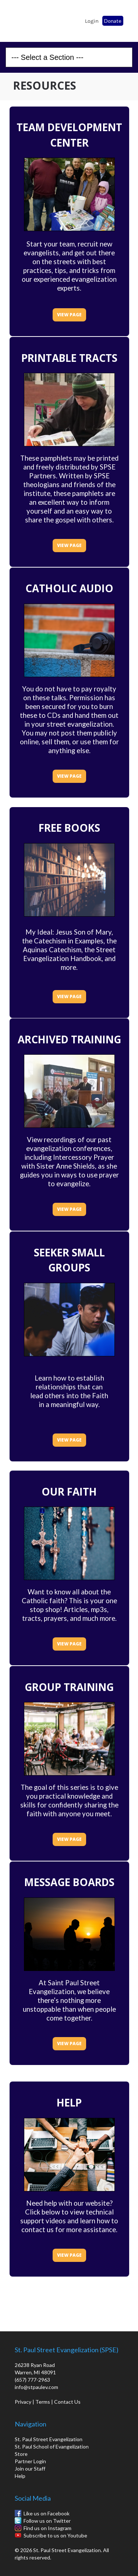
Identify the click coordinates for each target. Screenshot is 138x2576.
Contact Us (67, 2402)
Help (20, 2476)
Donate (112, 21)
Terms (42, 2402)
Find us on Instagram (47, 2528)
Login (92, 21)
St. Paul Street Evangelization (48, 2439)
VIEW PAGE (69, 315)
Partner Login (30, 2461)
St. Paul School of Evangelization (26, 19)
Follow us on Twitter (47, 2521)
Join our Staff (30, 2468)
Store (21, 2454)
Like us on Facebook (47, 2513)
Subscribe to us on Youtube (55, 2535)
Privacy (23, 2402)
